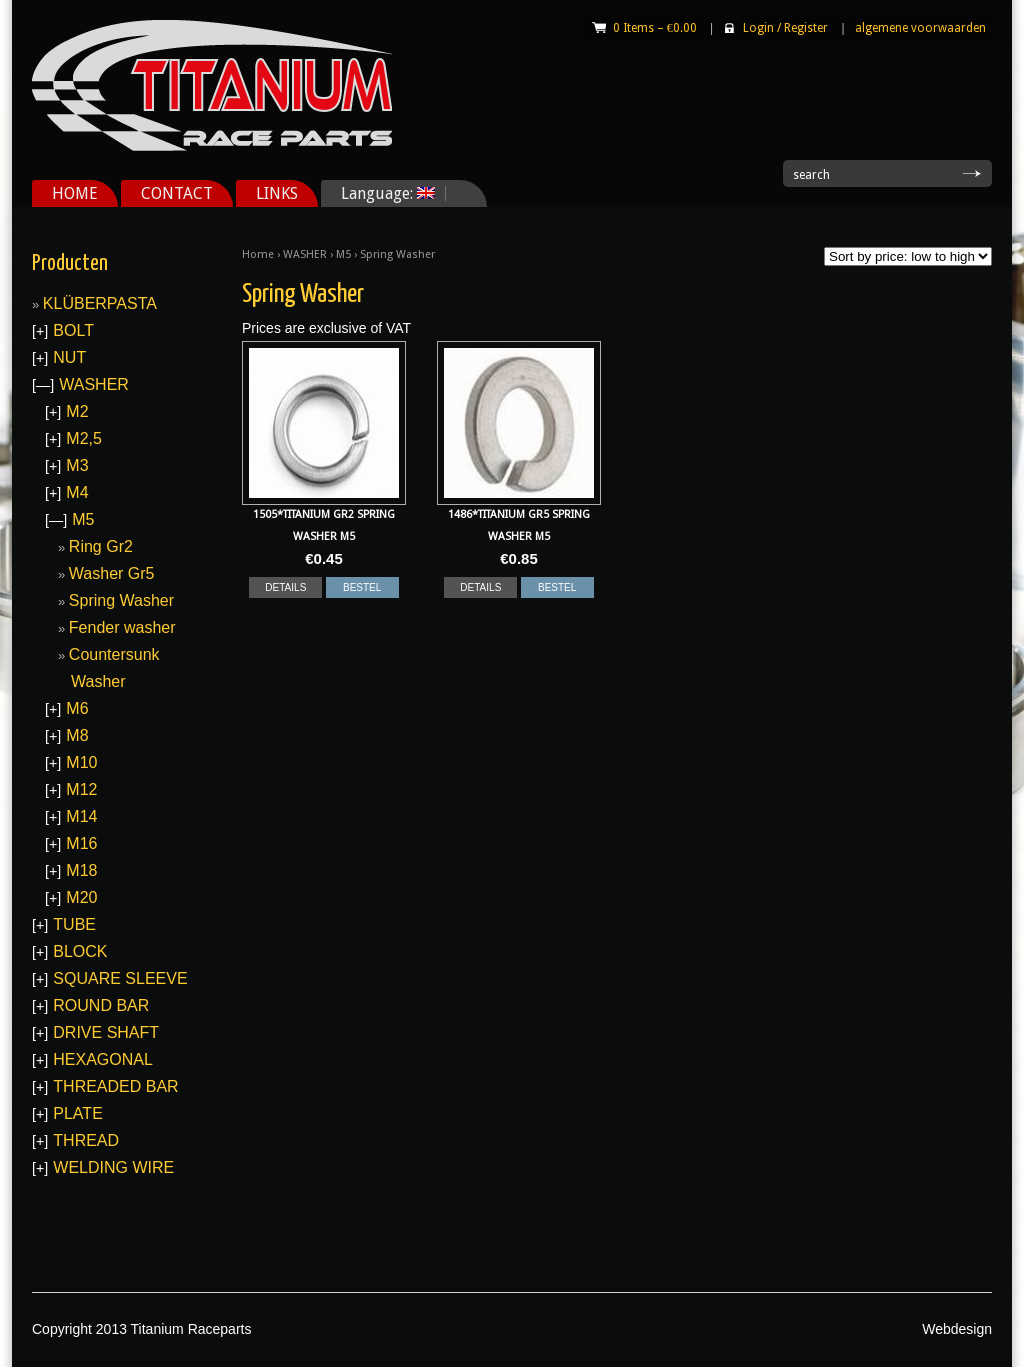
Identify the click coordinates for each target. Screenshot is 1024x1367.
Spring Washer (121, 600)
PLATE (78, 1113)
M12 (81, 789)
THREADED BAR (115, 1086)
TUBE (74, 924)
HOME (75, 193)
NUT (69, 357)
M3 (77, 465)
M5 (343, 254)
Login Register (785, 28)
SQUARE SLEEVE (120, 978)
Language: (393, 193)
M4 (77, 492)
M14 (81, 816)
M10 (81, 762)
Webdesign (957, 1329)
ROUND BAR (101, 1005)
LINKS (277, 193)
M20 (81, 897)
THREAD (86, 1140)
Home (258, 254)
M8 (77, 735)
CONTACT (177, 193)
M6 (77, 708)
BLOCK (80, 951)
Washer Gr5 (112, 573)
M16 (81, 843)
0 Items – (655, 28)
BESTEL (362, 587)
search (811, 175)
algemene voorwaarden (920, 28)
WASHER (305, 254)
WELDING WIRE (113, 1167)
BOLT (73, 330)
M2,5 (84, 438)
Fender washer (122, 627)
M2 (77, 411)
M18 (81, 870)
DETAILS (285, 587)
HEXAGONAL (103, 1059)
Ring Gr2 (101, 546)
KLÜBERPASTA (100, 303)
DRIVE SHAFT (106, 1032)
